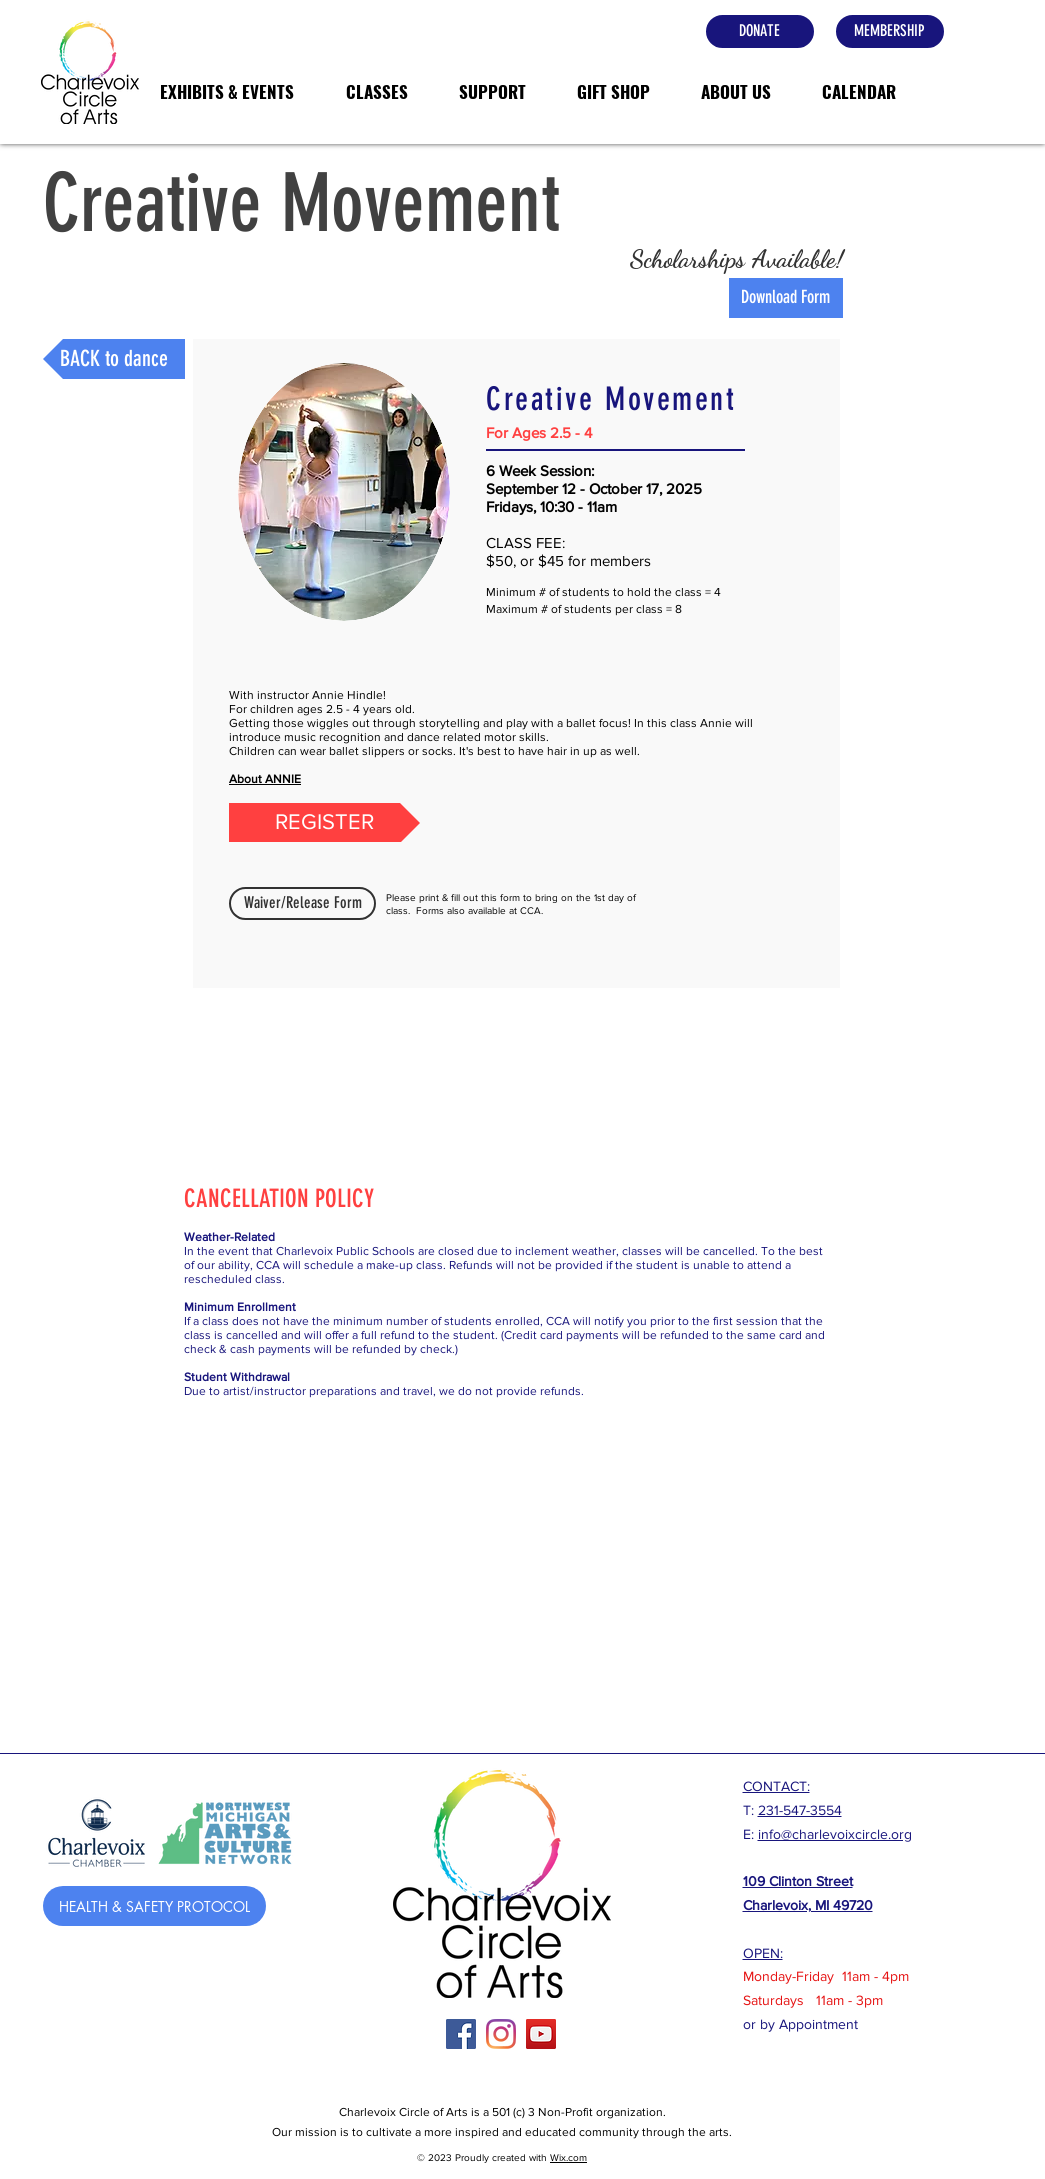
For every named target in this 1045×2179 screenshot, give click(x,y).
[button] (227, 92)
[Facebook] (461, 2034)
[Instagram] (501, 2034)
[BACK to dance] (114, 359)
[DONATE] (760, 31)
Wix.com (568, 2157)
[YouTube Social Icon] (541, 2034)
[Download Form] (786, 298)
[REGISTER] (324, 822)
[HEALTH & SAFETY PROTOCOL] (154, 1906)
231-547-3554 (800, 1810)
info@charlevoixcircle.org (835, 1834)
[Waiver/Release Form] (302, 903)
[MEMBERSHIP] (890, 31)
